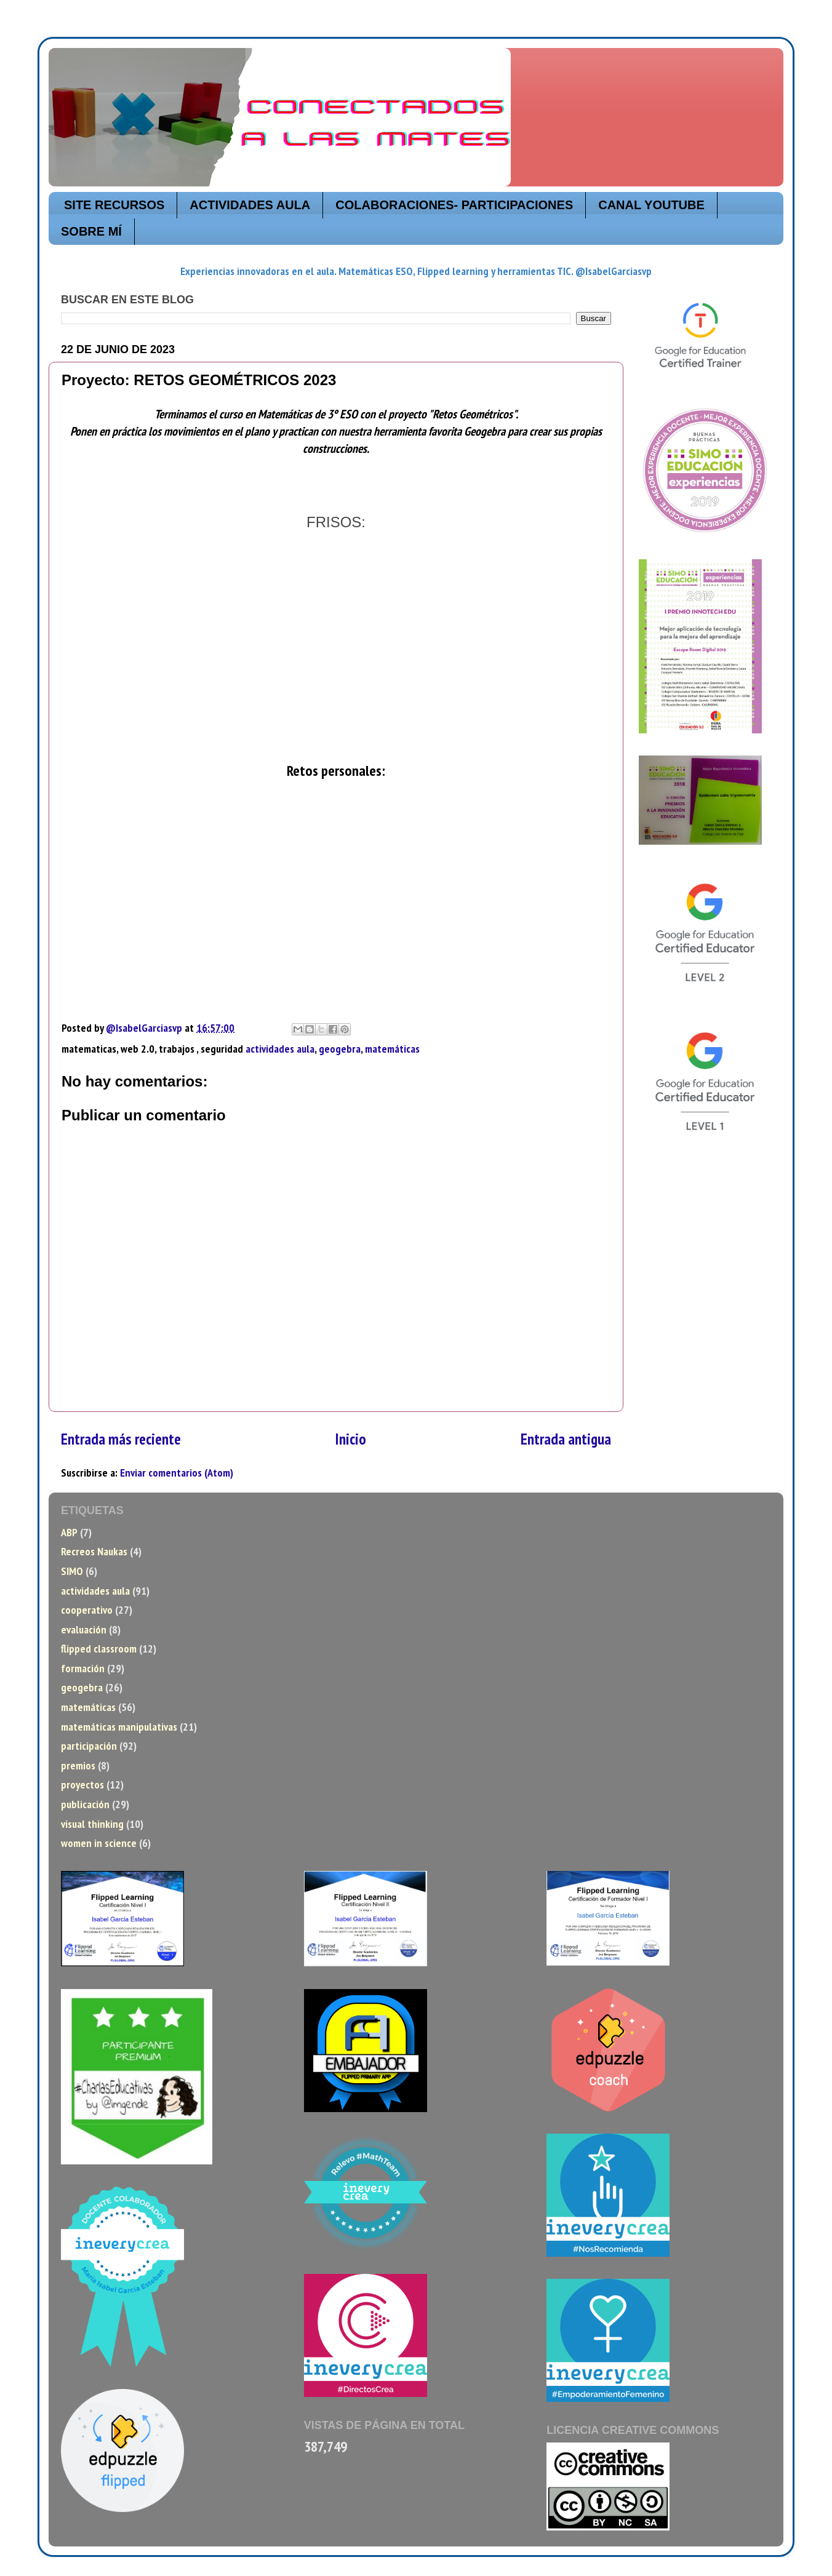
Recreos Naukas (94, 1551)
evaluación (83, 1629)
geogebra (340, 1049)
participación (89, 1746)
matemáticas (392, 1049)
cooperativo (87, 1610)
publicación (85, 1804)
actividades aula (280, 1049)
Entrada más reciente (121, 1439)
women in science (99, 1843)
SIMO (72, 1571)
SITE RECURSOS (114, 205)
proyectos (82, 1784)
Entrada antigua (566, 1439)
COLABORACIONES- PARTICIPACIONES (454, 205)
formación (83, 1668)
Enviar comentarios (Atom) (176, 1472)
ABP (69, 1532)
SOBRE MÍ (91, 231)
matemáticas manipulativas (119, 1727)
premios (78, 1765)
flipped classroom (99, 1648)
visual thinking (92, 1824)
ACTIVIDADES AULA (250, 205)
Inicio (350, 1439)
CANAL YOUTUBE (651, 205)
